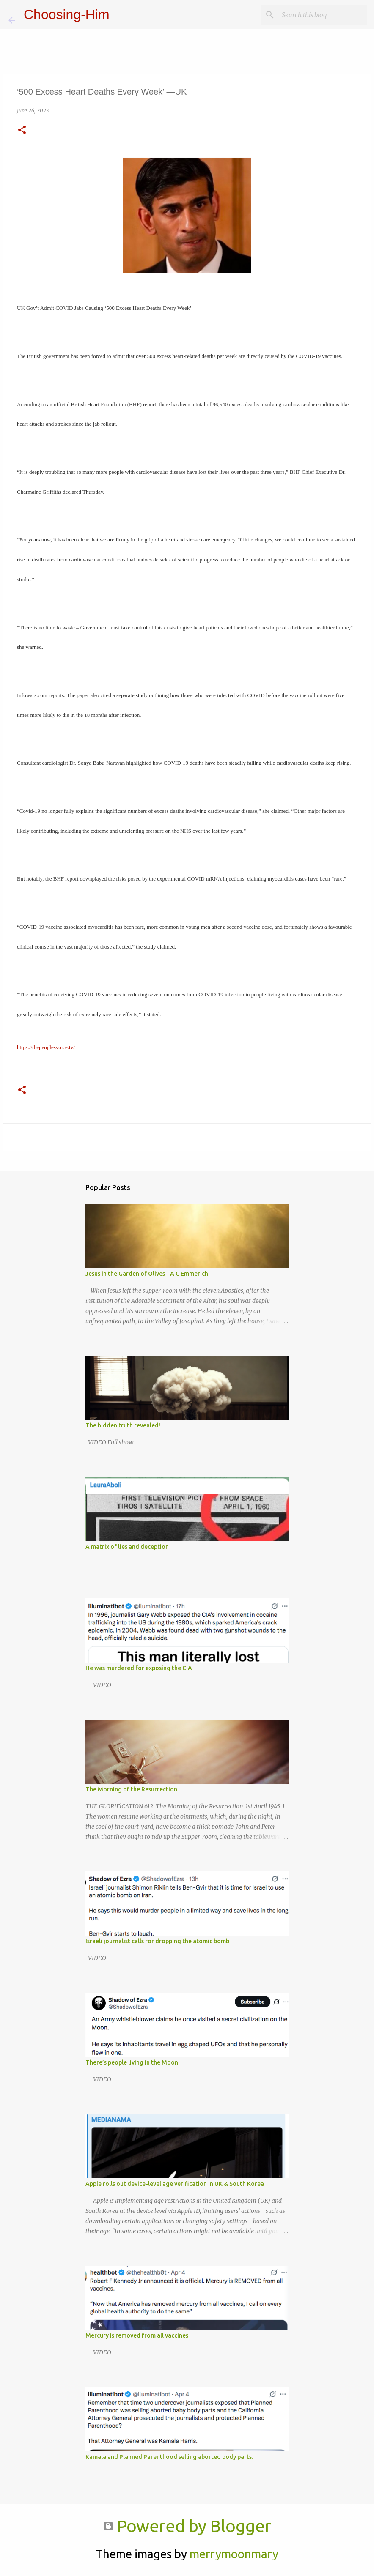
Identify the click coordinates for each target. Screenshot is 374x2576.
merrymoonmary (234, 2553)
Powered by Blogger (187, 2525)
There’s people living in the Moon (131, 2062)
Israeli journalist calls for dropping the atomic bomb (157, 1941)
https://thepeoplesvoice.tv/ (46, 1047)
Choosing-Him (67, 14)
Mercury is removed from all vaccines (136, 2335)
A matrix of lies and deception (127, 1546)
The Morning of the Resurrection (131, 1789)
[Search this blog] (322, 15)
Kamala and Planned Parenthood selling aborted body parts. (169, 2456)
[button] (22, 130)
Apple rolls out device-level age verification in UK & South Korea (174, 2183)
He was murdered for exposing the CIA (138, 1668)
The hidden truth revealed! (122, 1425)
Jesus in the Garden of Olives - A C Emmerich (146, 1273)
